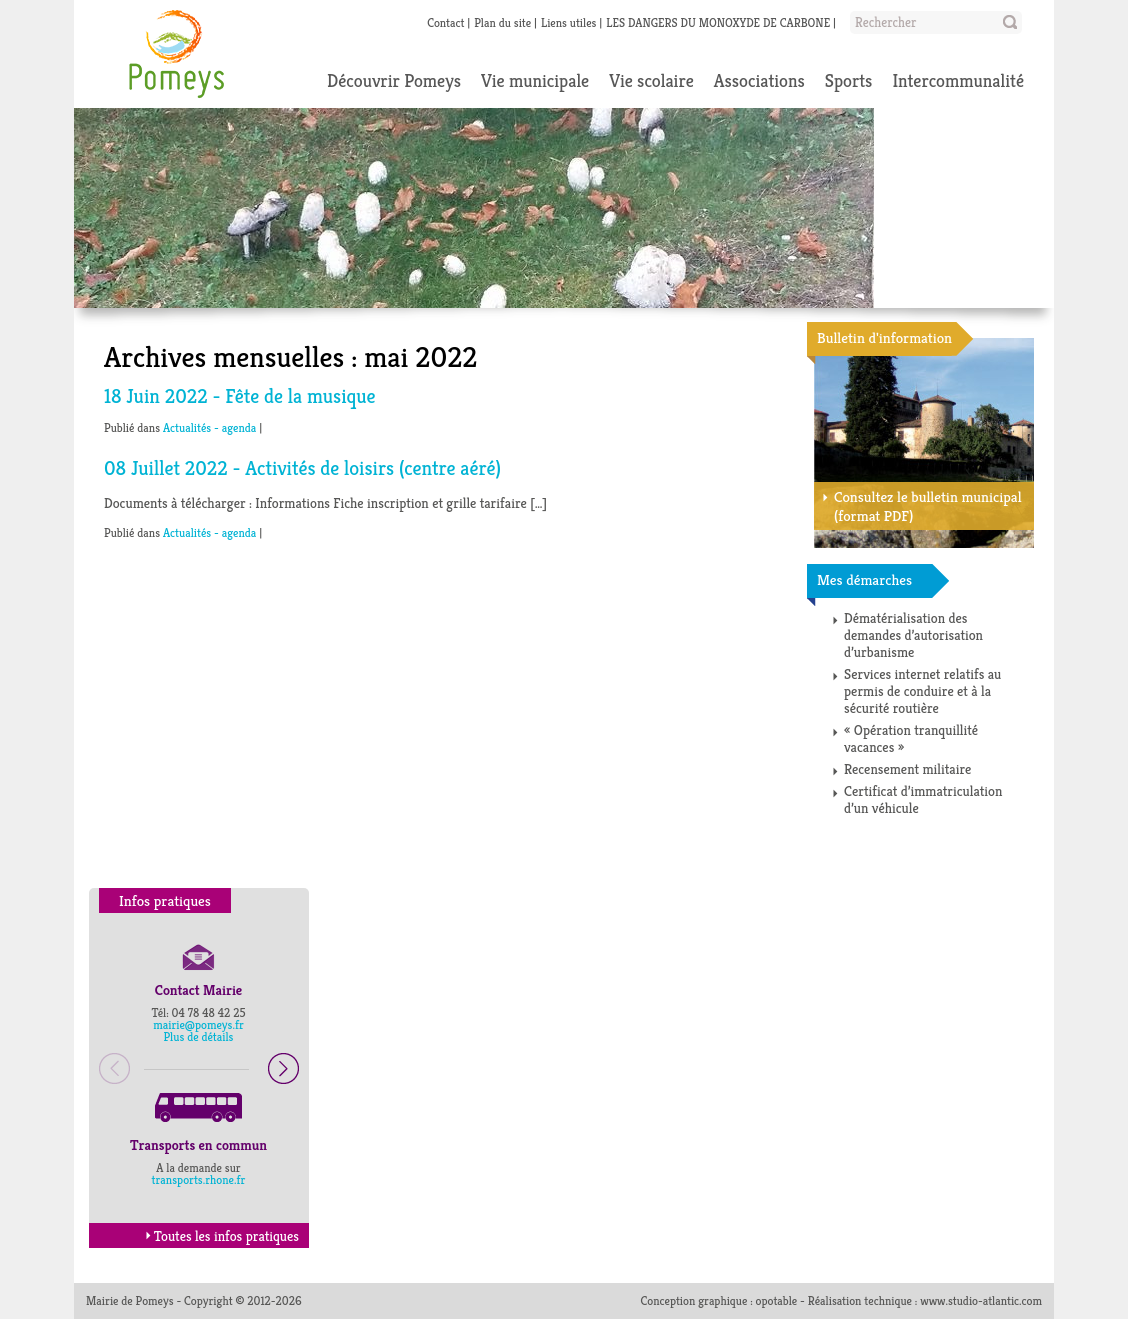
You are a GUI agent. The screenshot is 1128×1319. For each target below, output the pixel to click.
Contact (445, 22)
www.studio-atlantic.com (981, 1300)
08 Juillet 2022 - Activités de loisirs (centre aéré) (302, 468)
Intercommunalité (958, 80)
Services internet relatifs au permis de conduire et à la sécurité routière (922, 691)
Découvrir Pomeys (394, 80)
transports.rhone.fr (199, 1179)
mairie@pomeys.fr (198, 1024)
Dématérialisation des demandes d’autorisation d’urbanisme (913, 635)
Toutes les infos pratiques (220, 1236)
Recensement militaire (907, 769)
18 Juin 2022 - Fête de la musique (240, 396)
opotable (777, 1300)
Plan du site (502, 22)
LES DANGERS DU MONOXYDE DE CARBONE (718, 22)
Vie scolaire (651, 80)
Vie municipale (535, 80)
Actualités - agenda (209, 427)
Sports (849, 80)
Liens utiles (568, 22)
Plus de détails (199, 1036)
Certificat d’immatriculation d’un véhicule (923, 799)
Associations (759, 80)
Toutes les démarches (957, 843)
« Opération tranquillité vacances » (911, 738)
